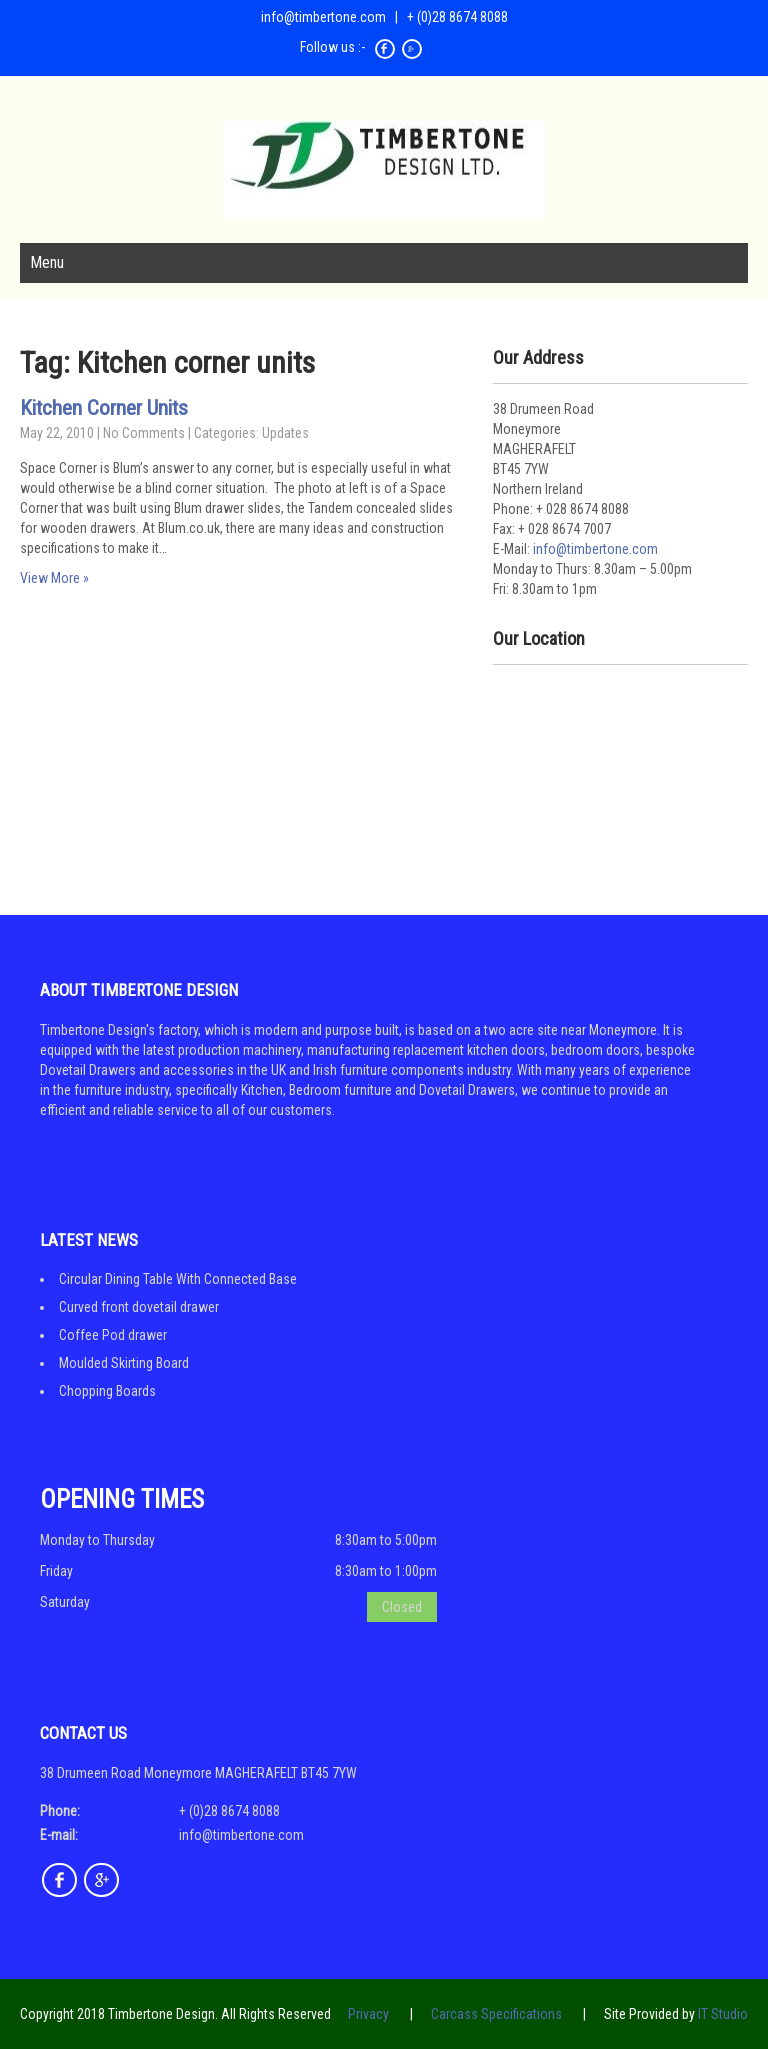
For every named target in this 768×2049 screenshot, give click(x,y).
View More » (54, 578)
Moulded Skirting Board (124, 1363)
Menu (47, 262)
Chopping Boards (107, 1391)
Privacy (368, 2014)
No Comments (144, 433)
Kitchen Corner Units (104, 408)
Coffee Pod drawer (113, 1335)
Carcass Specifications (496, 2014)
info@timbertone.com (323, 17)
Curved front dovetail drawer (139, 1307)
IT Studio (723, 2014)
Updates (285, 433)
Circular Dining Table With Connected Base (178, 1279)
